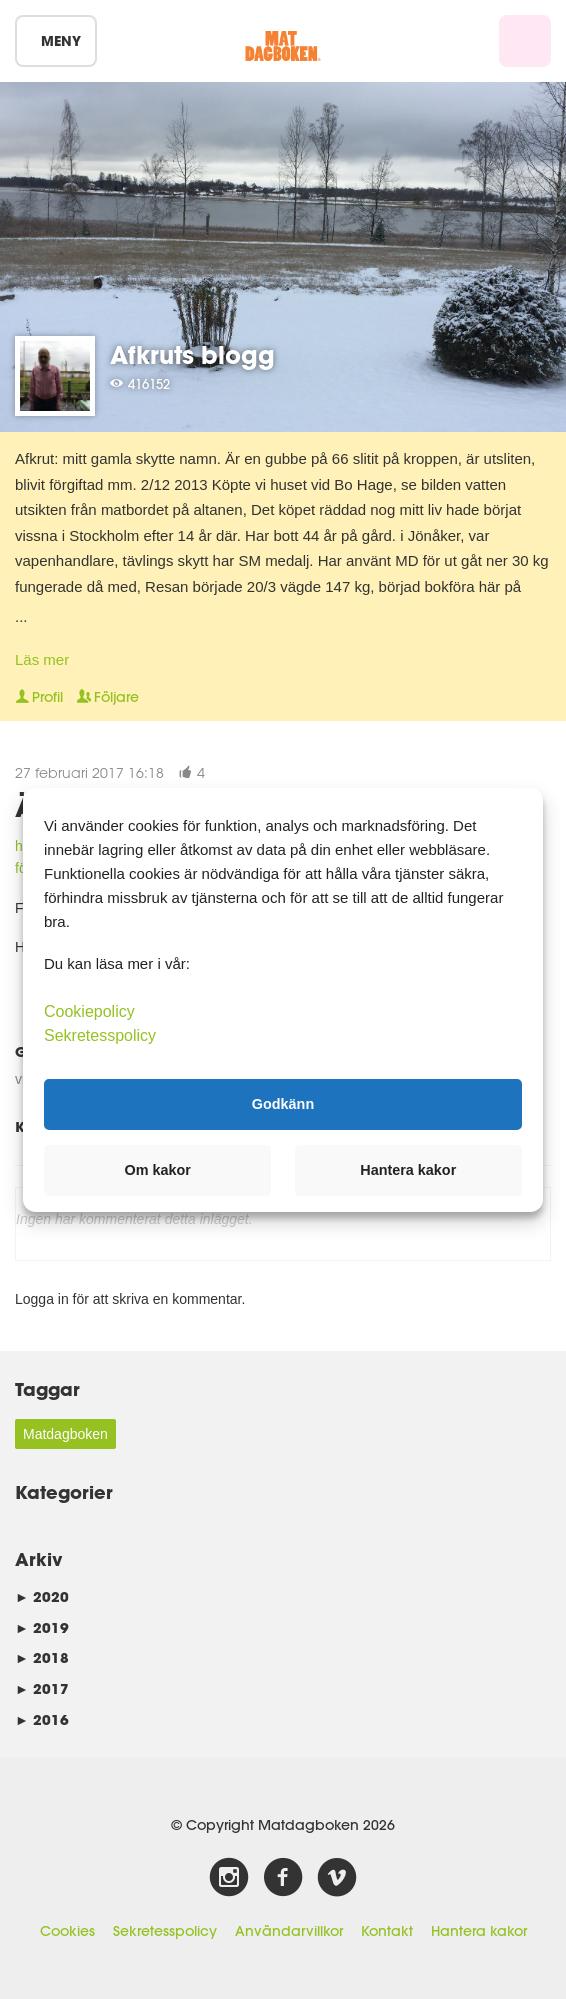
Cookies (67, 1931)
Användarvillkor (289, 1931)
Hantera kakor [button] (408, 1170)
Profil (39, 697)
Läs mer (42, 659)
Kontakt (387, 1931)
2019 (42, 1627)
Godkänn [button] (283, 1104)
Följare (108, 697)
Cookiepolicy (89, 1010)
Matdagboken (65, 1434)
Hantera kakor (479, 1931)
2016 (42, 1719)
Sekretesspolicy (165, 1931)
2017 (42, 1688)
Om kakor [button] (158, 1170)
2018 (42, 1657)
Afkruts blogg (192, 354)
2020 (42, 1596)
